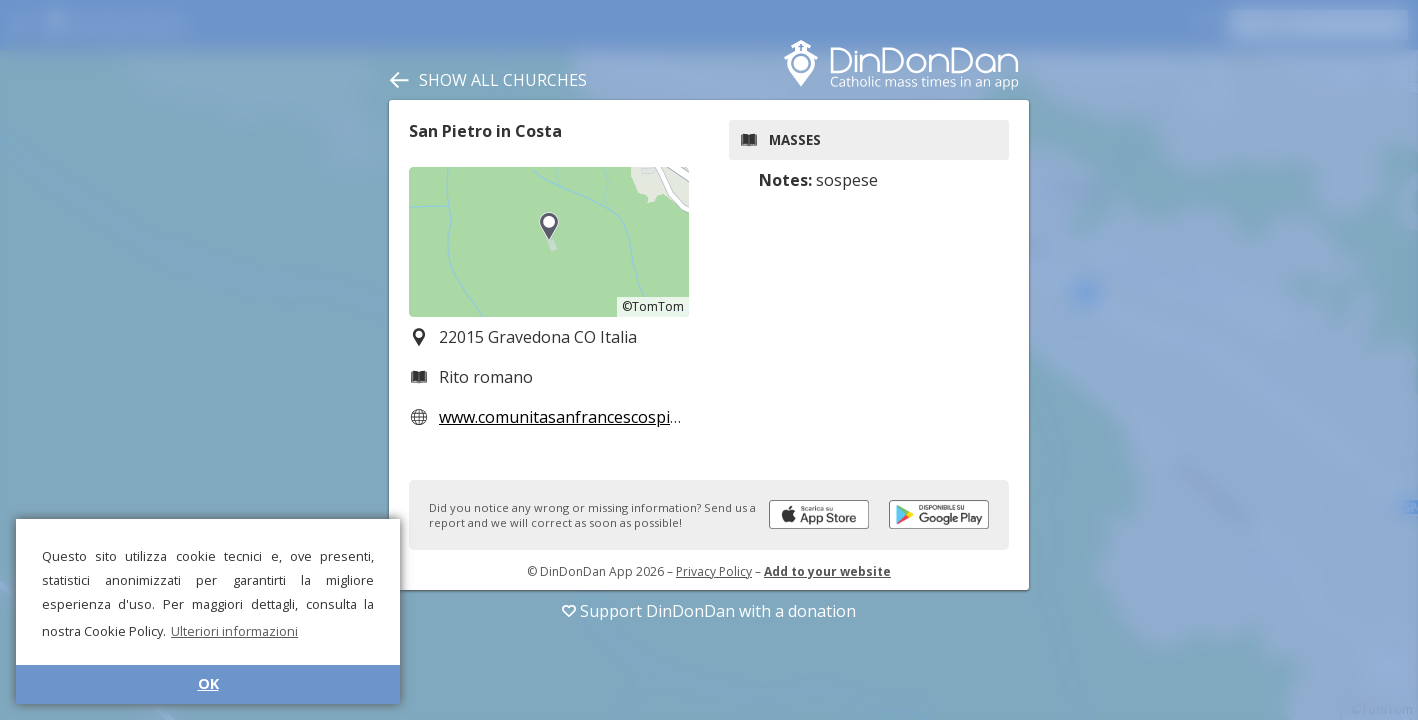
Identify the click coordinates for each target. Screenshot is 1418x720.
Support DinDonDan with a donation (709, 611)
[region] (549, 242)
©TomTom (653, 306)
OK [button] (208, 683)
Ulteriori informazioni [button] (234, 631)
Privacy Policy (714, 571)
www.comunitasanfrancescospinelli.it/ (579, 417)
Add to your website (827, 571)
